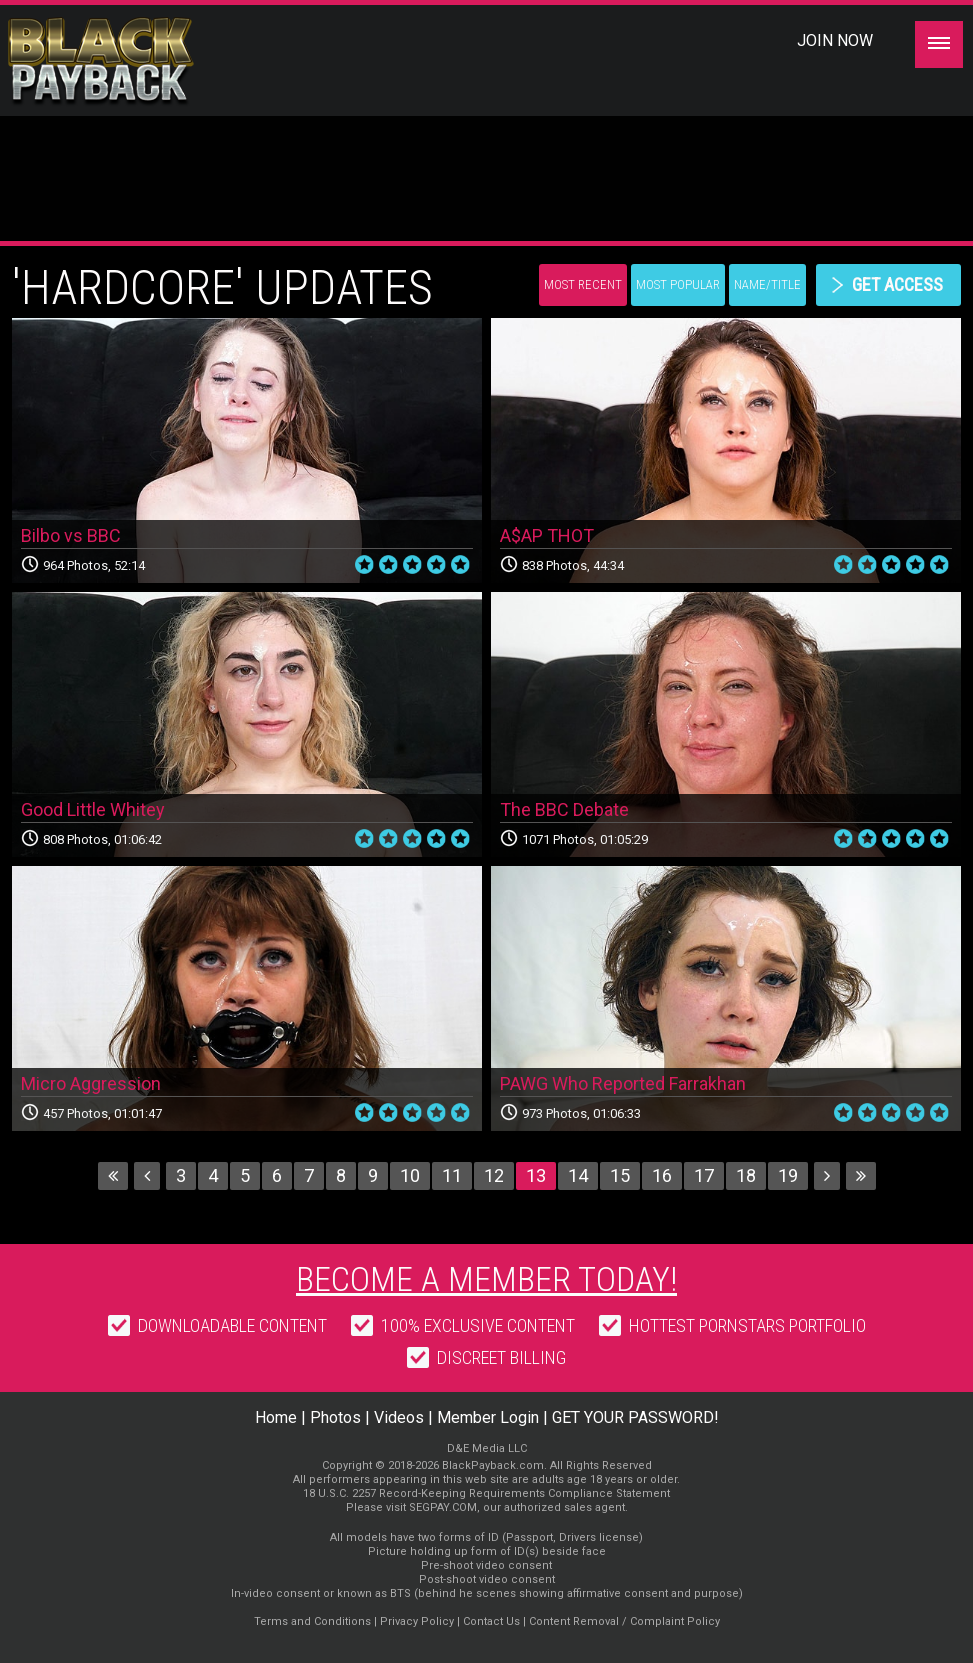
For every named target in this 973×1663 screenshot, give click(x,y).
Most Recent (583, 284)
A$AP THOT (547, 535)
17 (704, 1175)
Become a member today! (486, 1279)
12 (494, 1175)
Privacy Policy (417, 1621)
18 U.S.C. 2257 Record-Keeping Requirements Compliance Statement (486, 1493)
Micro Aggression (91, 1083)
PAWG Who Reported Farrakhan (623, 1083)
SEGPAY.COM (443, 1507)
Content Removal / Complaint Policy (624, 1621)
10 (410, 1175)
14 (578, 1175)
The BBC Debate (564, 809)
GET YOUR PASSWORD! (635, 1417)
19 (788, 1175)
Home (276, 1417)
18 (746, 1175)
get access (897, 284)
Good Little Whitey (93, 809)
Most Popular (678, 284)
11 (452, 1175)
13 (536, 1175)
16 (662, 1175)
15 (620, 1175)
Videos (399, 1417)
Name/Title (767, 284)
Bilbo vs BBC (71, 535)
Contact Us (491, 1621)
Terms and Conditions (312, 1621)
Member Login (488, 1417)
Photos (335, 1417)
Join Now (835, 40)
